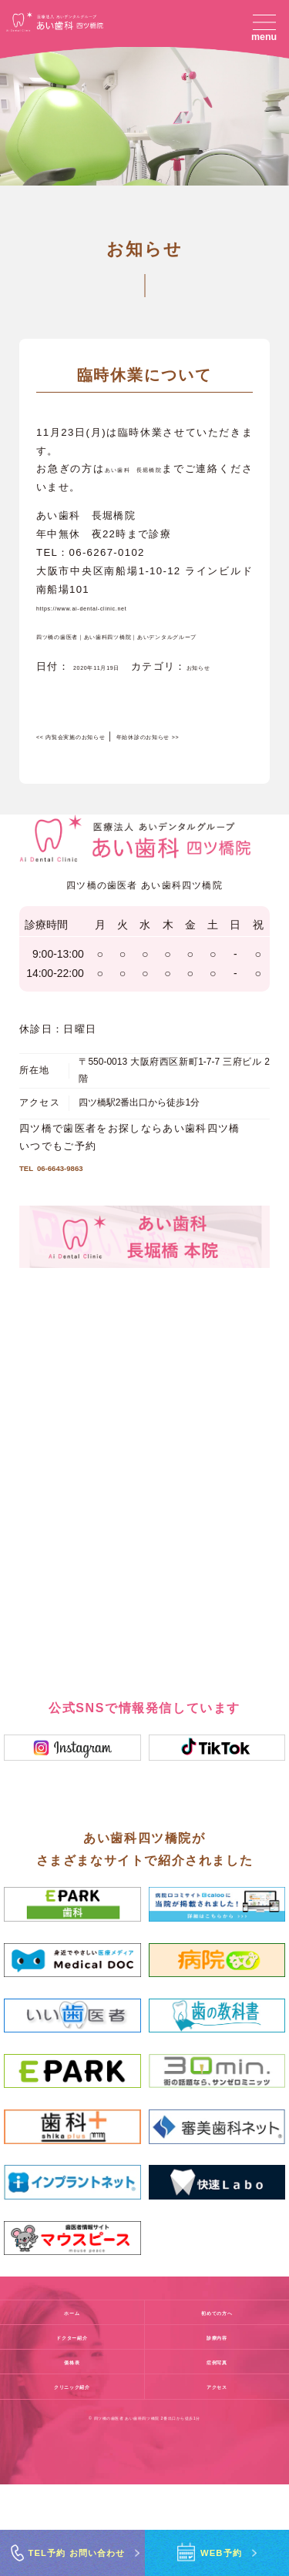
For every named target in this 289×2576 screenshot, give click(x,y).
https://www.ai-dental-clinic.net (121, 627)
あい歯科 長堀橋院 (156, 488)
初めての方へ (217, 2403)
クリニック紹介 (71, 2478)
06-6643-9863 (79, 1254)
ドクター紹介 (72, 2428)
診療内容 (217, 2428)
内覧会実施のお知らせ (100, 792)
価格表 (71, 2452)
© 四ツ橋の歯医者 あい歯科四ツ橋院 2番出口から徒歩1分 (145, 2510)
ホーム (71, 2403)
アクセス (217, 2478)
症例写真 (217, 2452)
